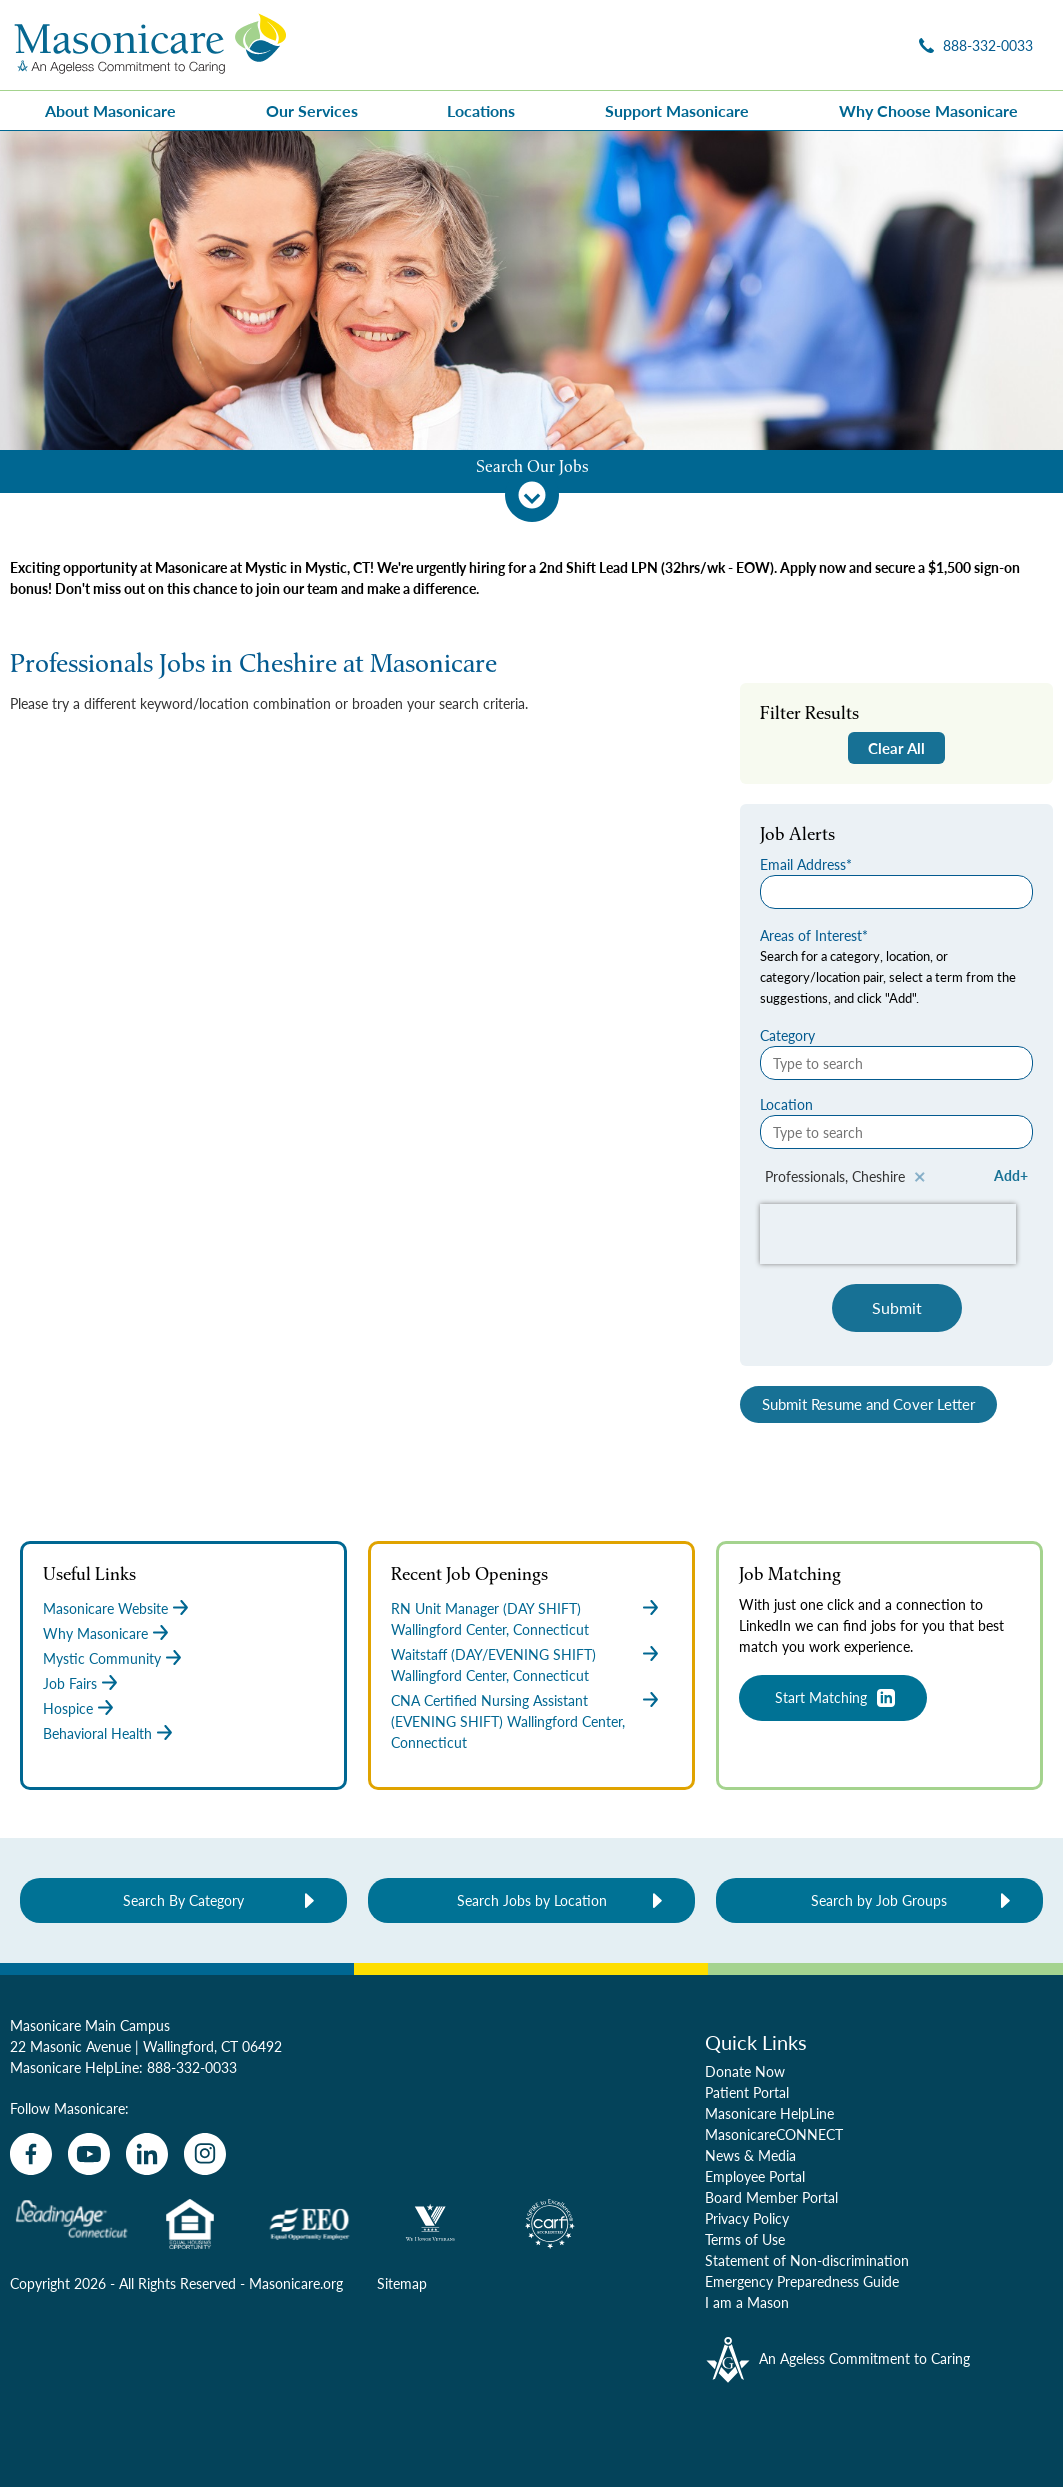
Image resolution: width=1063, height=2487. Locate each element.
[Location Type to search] (896, 1132)
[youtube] (89, 2154)
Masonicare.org (296, 2283)
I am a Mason (747, 2302)
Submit (897, 1307)
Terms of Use (745, 2239)
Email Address (803, 864)
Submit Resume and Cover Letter (868, 1404)
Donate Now (745, 2071)
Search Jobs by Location (532, 1900)
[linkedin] (147, 2154)
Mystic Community (102, 1658)
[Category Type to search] (896, 1063)
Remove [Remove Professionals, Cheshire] (920, 1176)
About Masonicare (110, 110)
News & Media (750, 2155)
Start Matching (821, 1697)
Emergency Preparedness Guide (802, 2281)
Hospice (68, 1708)
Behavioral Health (97, 1733)
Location (786, 1104)
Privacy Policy (747, 2218)
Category (787, 1035)
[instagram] (205, 2154)
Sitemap (402, 2283)
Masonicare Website (105, 1608)
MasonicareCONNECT (774, 2134)
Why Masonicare (95, 1633)
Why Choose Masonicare (928, 110)
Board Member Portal (771, 2197)
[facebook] (31, 2154)
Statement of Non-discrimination (807, 2260)
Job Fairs (70, 1683)
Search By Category (183, 1900)
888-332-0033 (192, 2067)
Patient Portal (747, 2092)
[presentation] (888, 1234)
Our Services (312, 110)
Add (1007, 1175)
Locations (481, 110)
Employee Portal (755, 2176)
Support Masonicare (677, 110)
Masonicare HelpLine (769, 2113)
